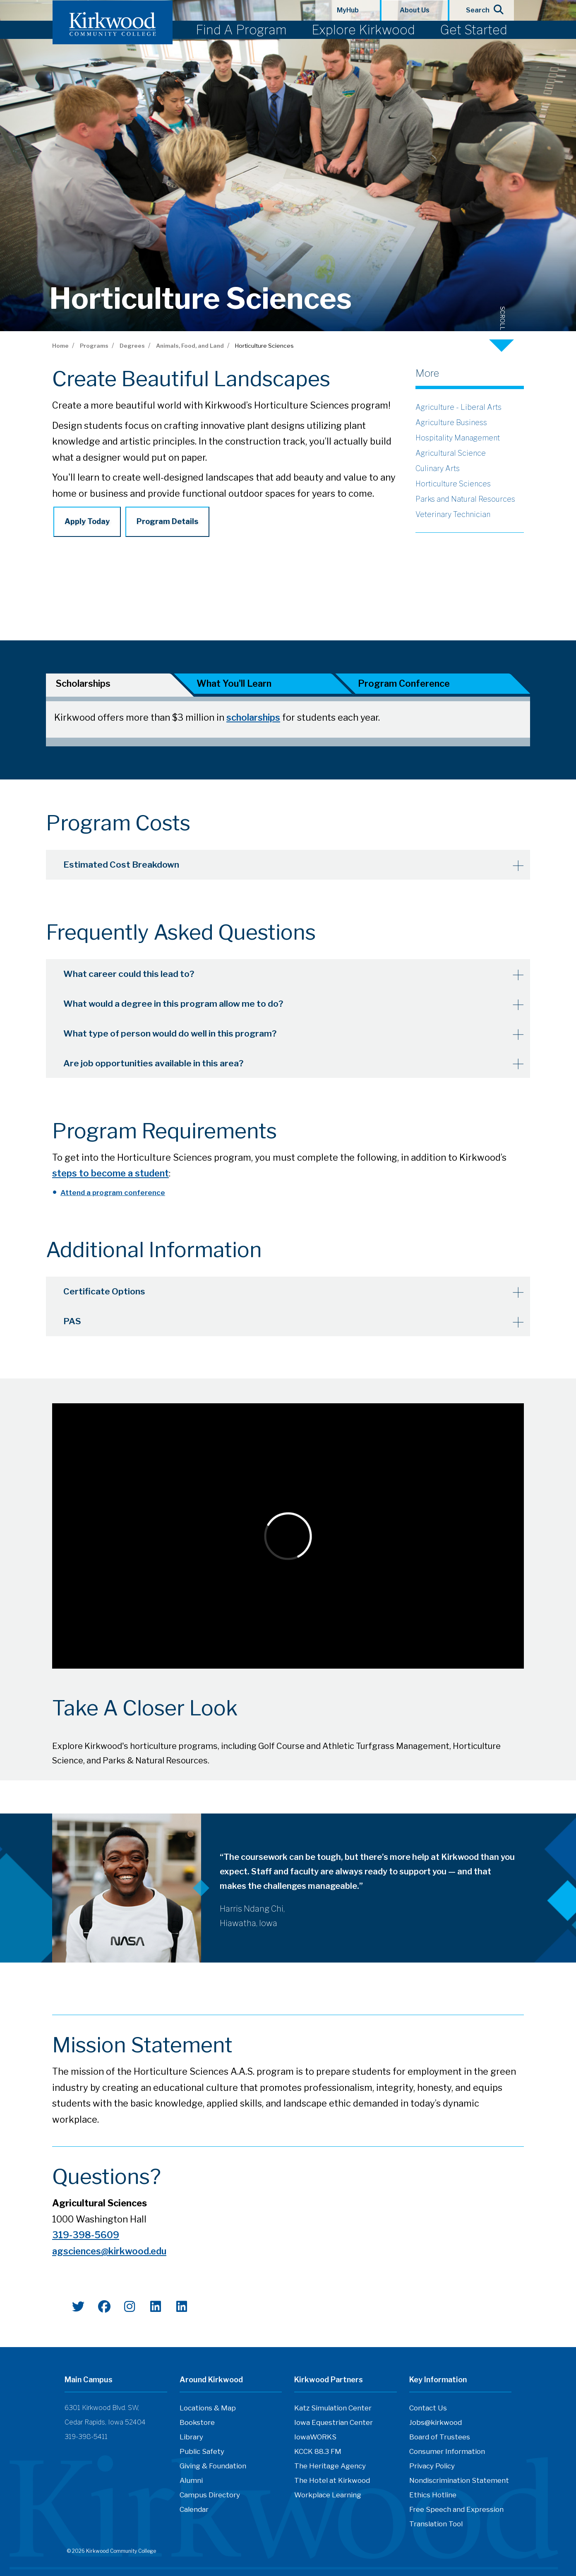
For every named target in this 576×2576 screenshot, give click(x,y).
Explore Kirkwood (363, 30)
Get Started (473, 30)
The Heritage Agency (330, 2469)
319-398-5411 (86, 2440)
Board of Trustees (439, 2440)
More (427, 373)
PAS (76, 1323)
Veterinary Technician (452, 514)
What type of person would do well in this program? (177, 1037)
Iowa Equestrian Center (333, 2425)
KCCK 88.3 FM (317, 2454)
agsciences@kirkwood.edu (109, 2253)
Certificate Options (108, 1294)
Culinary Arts (437, 468)
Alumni (191, 2483)
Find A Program (241, 30)
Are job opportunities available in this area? (159, 1066)
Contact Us (428, 2411)
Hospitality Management (457, 437)
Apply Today (87, 521)
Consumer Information (447, 2454)
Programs (94, 345)
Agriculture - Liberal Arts (458, 407)
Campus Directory (210, 2498)
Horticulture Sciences (453, 483)
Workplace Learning (327, 2498)
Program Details (167, 521)
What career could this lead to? (134, 979)
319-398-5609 (85, 2237)
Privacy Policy (432, 2469)
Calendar (194, 2512)
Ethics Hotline (432, 2498)
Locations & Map (208, 2411)
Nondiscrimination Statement (459, 2483)
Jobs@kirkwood (435, 2425)
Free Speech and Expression (456, 2512)
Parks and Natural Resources (465, 499)
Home (60, 345)
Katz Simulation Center (333, 2411)
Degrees (132, 345)
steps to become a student (110, 1176)
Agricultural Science (450, 453)
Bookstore (197, 2425)
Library (191, 2440)
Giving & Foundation (213, 2469)
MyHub (348, 10)
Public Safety (202, 2454)
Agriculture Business (451, 422)
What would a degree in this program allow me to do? (181, 1008)
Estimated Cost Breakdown (126, 869)
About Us (415, 10)
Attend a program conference (112, 1196)
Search (482, 9)
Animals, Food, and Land (190, 345)
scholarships (253, 719)
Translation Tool (436, 2527)
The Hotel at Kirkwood (332, 2483)
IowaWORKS (315, 2440)
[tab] (108, 685)
